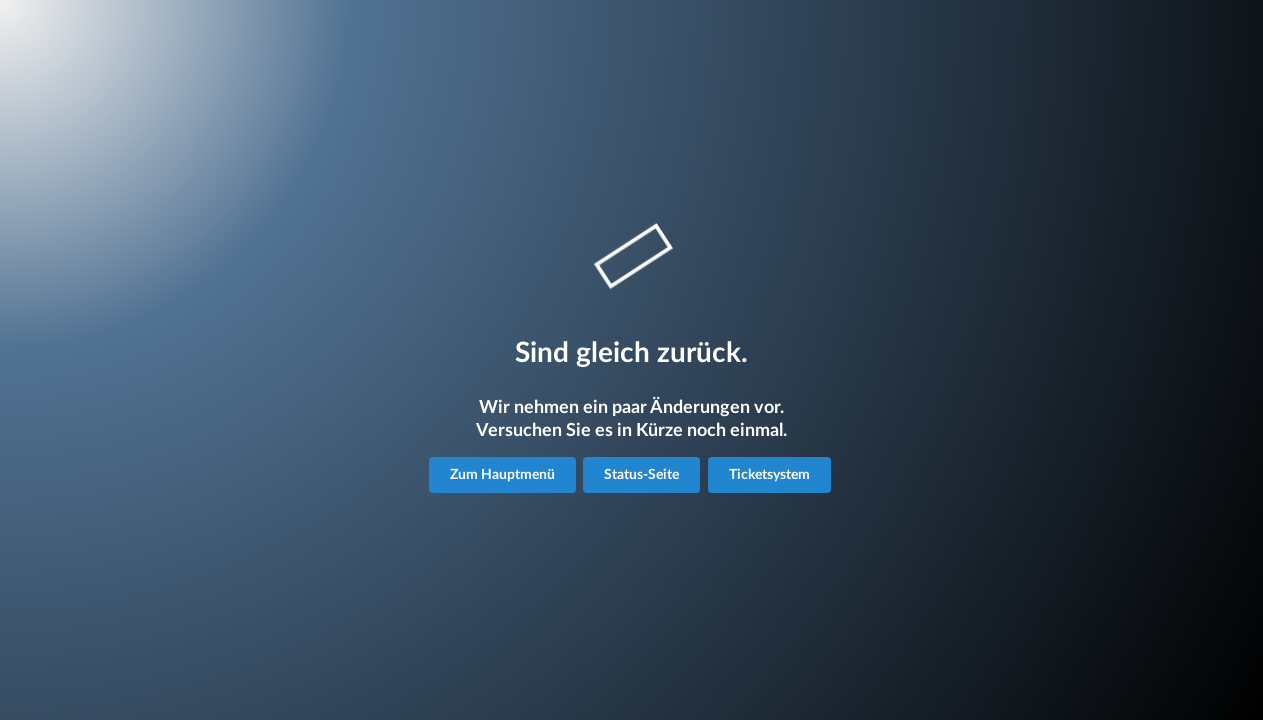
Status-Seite (641, 475)
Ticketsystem (769, 475)
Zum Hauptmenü (502, 475)
